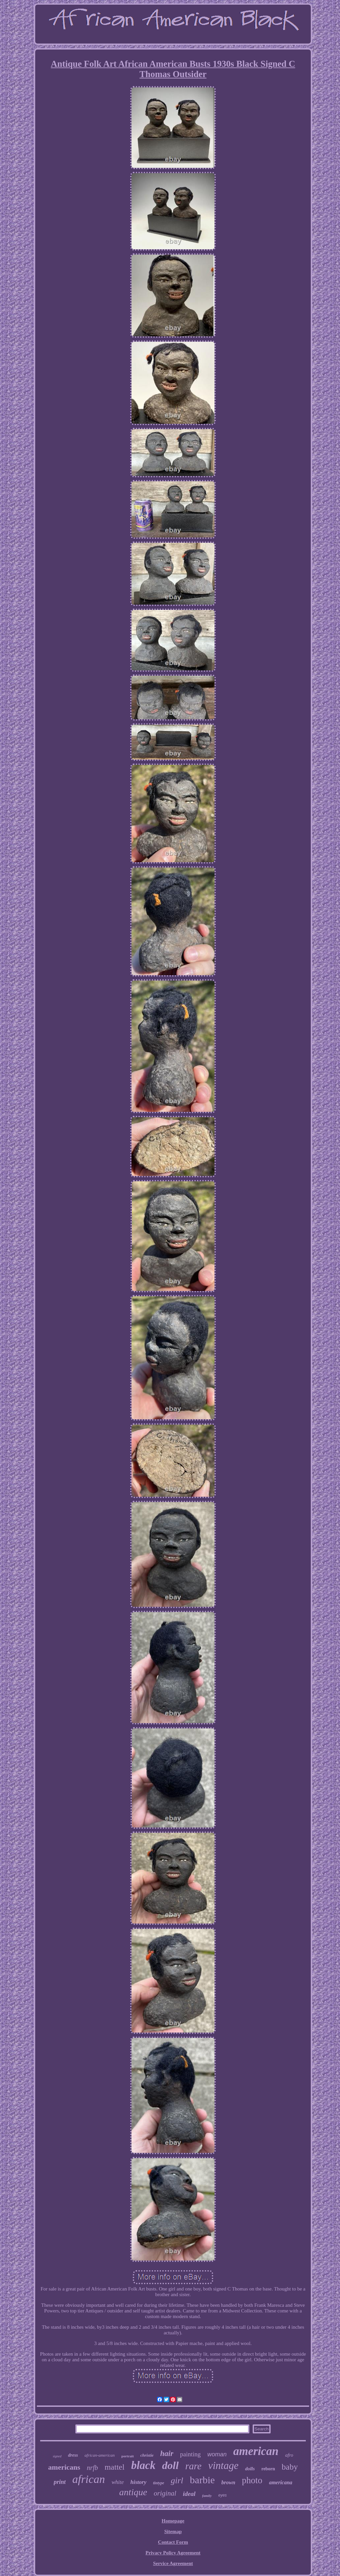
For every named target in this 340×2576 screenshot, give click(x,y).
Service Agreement (173, 2563)
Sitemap (173, 2531)
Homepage (173, 2520)
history (138, 2482)
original (165, 2493)
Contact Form (173, 2542)
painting (190, 2454)
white (118, 2482)
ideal (189, 2493)
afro (289, 2455)
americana (280, 2482)
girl (177, 2480)
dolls (250, 2468)
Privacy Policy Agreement (173, 2552)
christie (147, 2455)
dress (73, 2455)
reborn (268, 2468)
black (143, 2465)
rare (193, 2466)
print (60, 2482)
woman (216, 2454)
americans (64, 2467)
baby (290, 2466)
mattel (115, 2467)
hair (167, 2453)
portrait (128, 2456)
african (88, 2479)
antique (133, 2492)
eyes (222, 2495)
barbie (202, 2479)
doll (170, 2465)
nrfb (92, 2467)
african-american (100, 2455)
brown (228, 2482)
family (207, 2496)
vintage (223, 2465)
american (256, 2451)
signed (57, 2456)
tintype (158, 2483)
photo (252, 2480)
